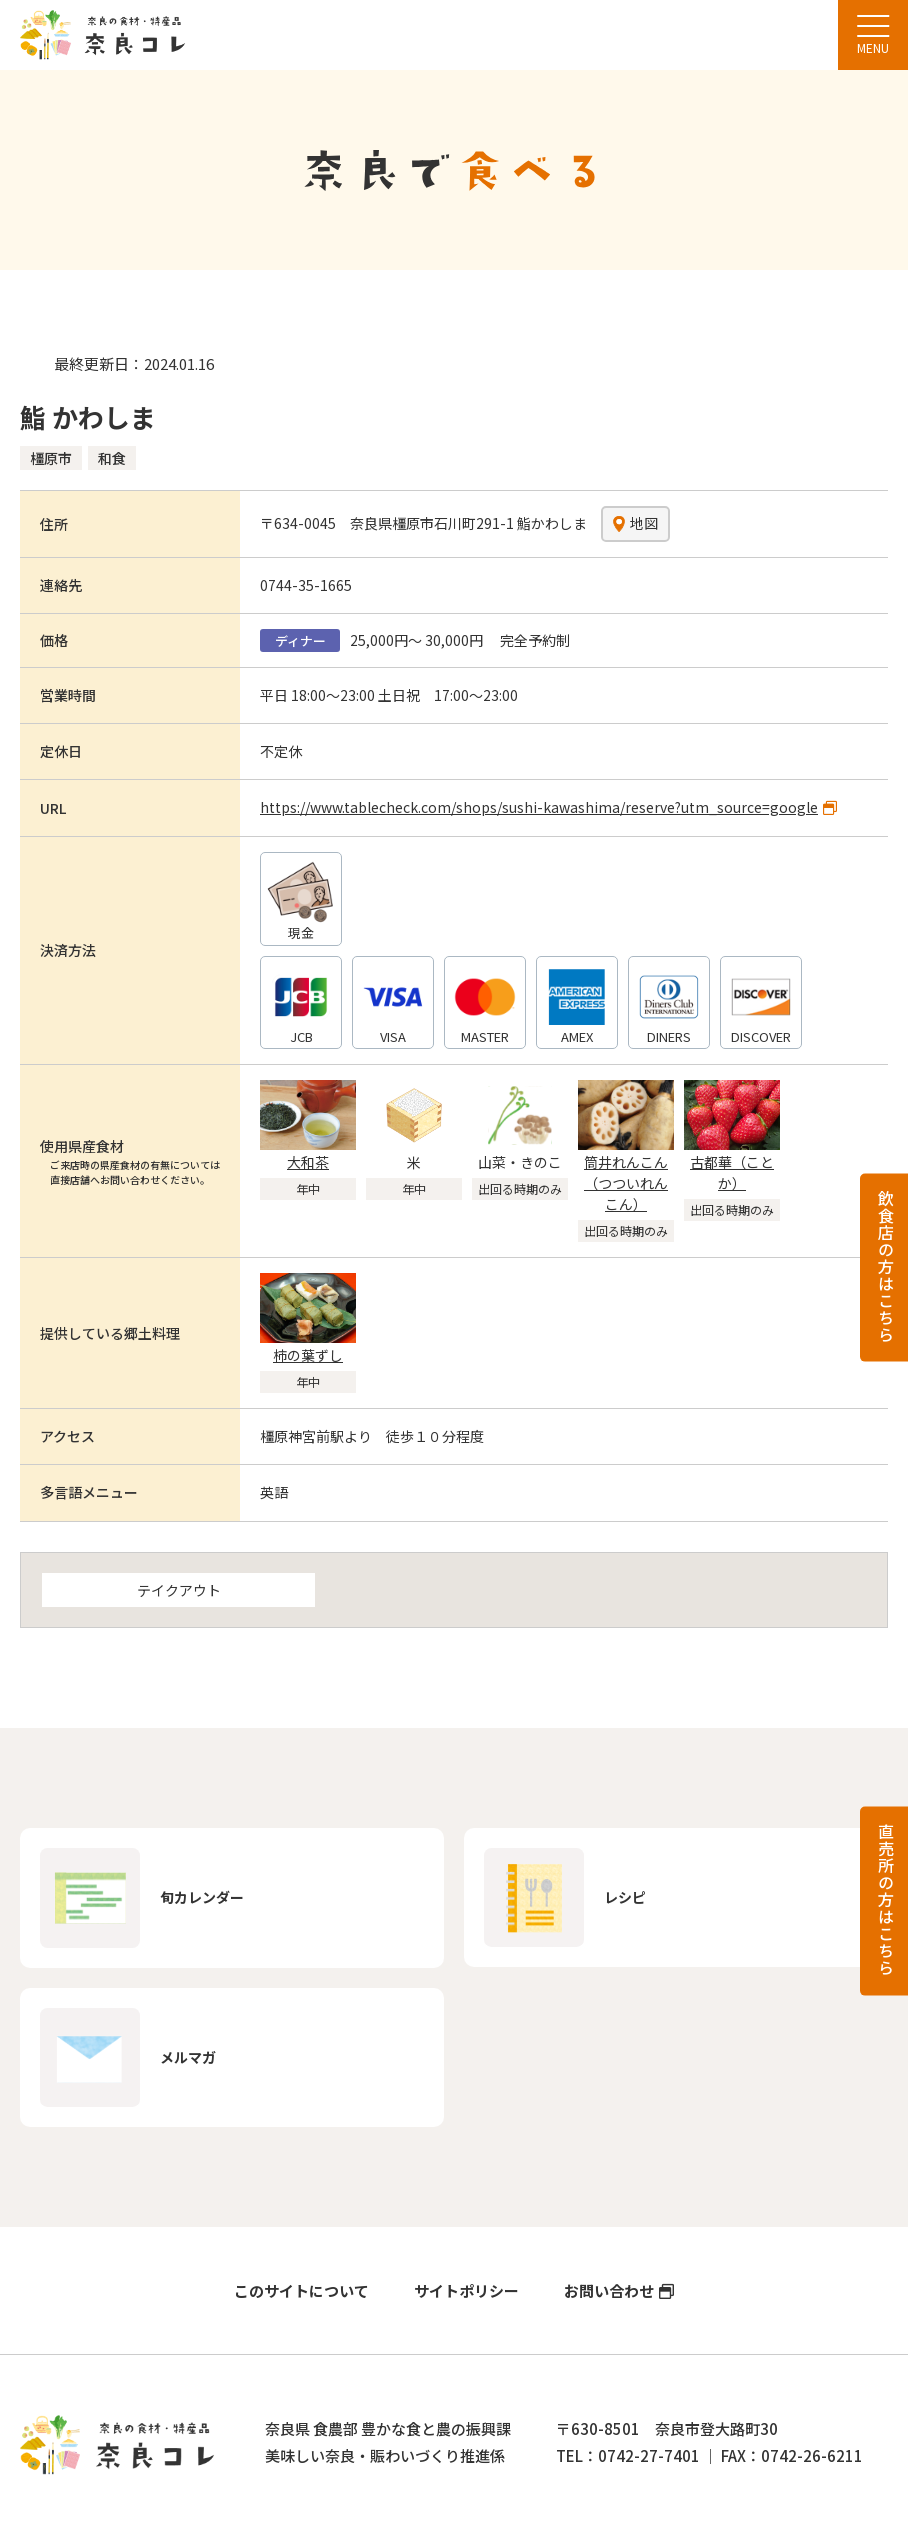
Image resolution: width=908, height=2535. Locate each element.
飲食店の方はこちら (886, 1265)
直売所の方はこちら (886, 1899)
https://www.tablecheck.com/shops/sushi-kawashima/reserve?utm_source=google (539, 807)
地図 (644, 523)
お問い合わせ (609, 2291)
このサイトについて (301, 2291)
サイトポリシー (466, 2291)
